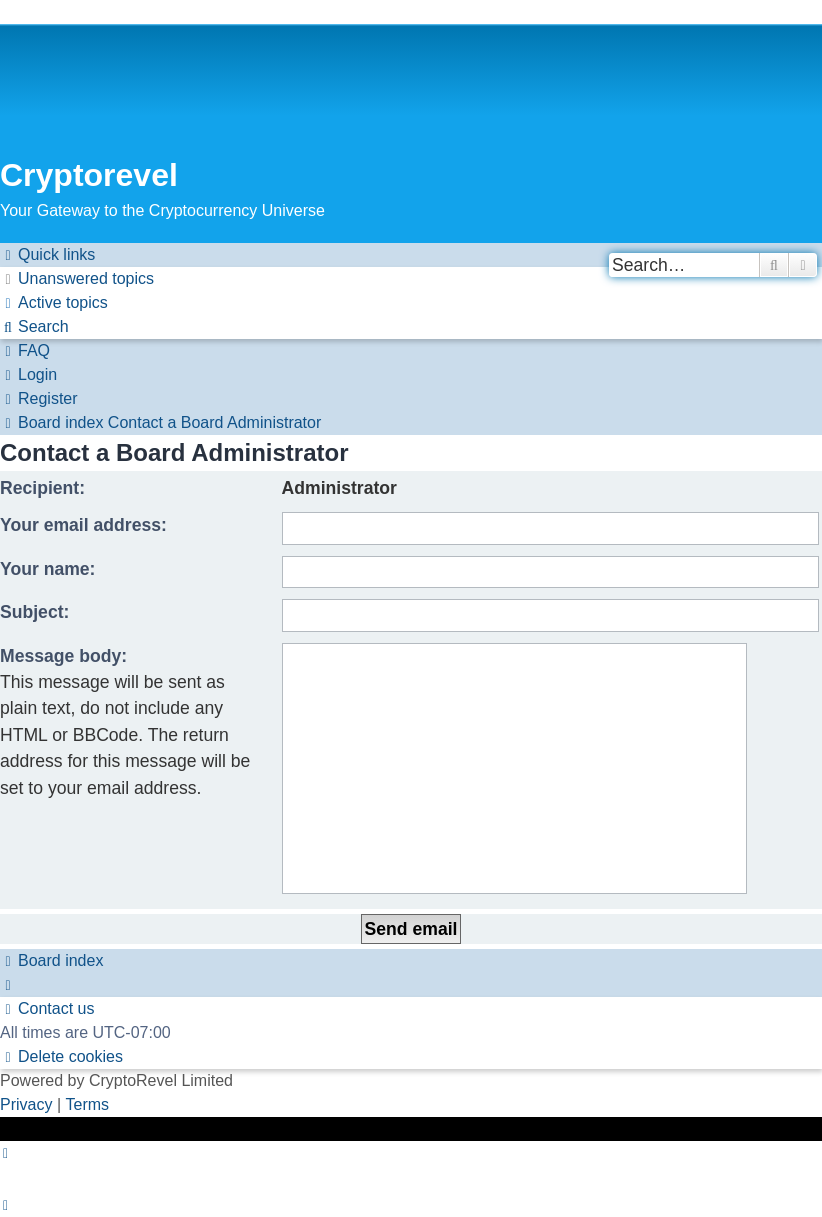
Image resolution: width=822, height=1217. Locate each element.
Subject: (34, 612)
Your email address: (83, 525)
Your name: (47, 569)
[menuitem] (77, 279)
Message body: (63, 656)
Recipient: (42, 488)
